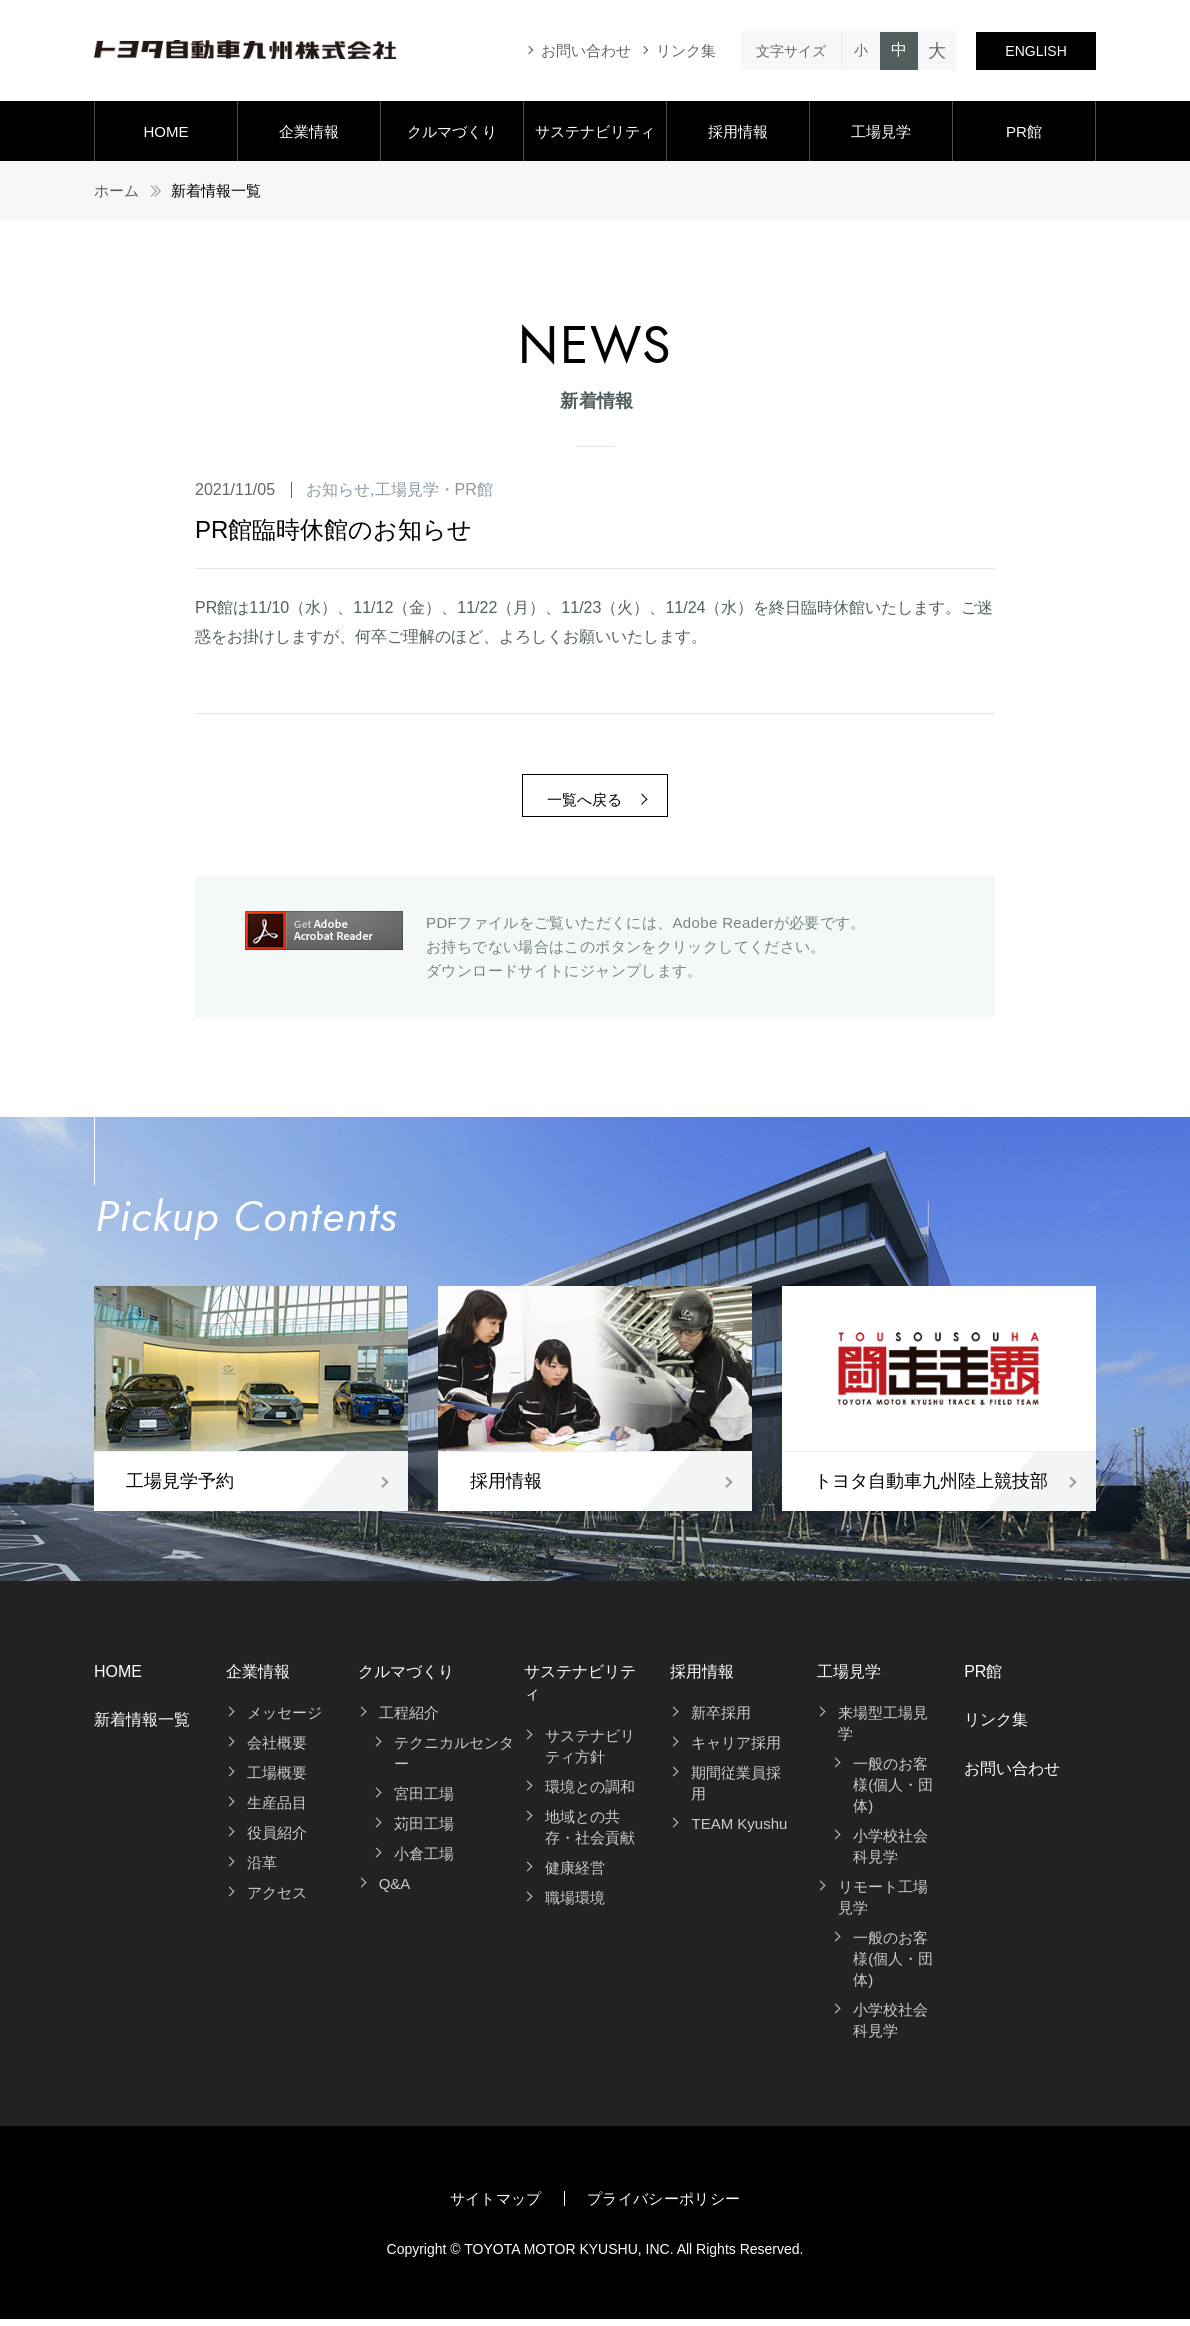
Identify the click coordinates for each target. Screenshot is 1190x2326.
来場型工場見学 (883, 1730)
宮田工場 (424, 1800)
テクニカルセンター (454, 1760)
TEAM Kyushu (739, 1830)
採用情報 (738, 131)
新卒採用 (721, 1719)
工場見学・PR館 (434, 489)
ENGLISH (1035, 51)
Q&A (395, 1890)
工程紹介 (409, 1719)
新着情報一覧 (142, 1726)
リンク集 (686, 50)
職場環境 (575, 1904)
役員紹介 (277, 1839)
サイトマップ (496, 2205)
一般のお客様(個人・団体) (893, 1791)
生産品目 (277, 1809)
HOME (165, 131)
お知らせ (338, 489)
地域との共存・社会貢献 (590, 1834)
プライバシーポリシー (664, 2205)
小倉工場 (424, 1860)
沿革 (262, 1869)
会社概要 (277, 1749)
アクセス (277, 1899)
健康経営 (575, 1874)
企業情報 (309, 131)
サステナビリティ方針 (590, 1753)
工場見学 (881, 131)
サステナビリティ (595, 131)
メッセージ (284, 1719)
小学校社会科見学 (890, 1853)
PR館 (1024, 131)
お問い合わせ (586, 50)
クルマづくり (452, 131)
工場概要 (277, 1779)
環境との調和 (590, 1793)
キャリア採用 (736, 1749)
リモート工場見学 (883, 1904)
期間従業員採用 (736, 1790)
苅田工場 (424, 1830)
